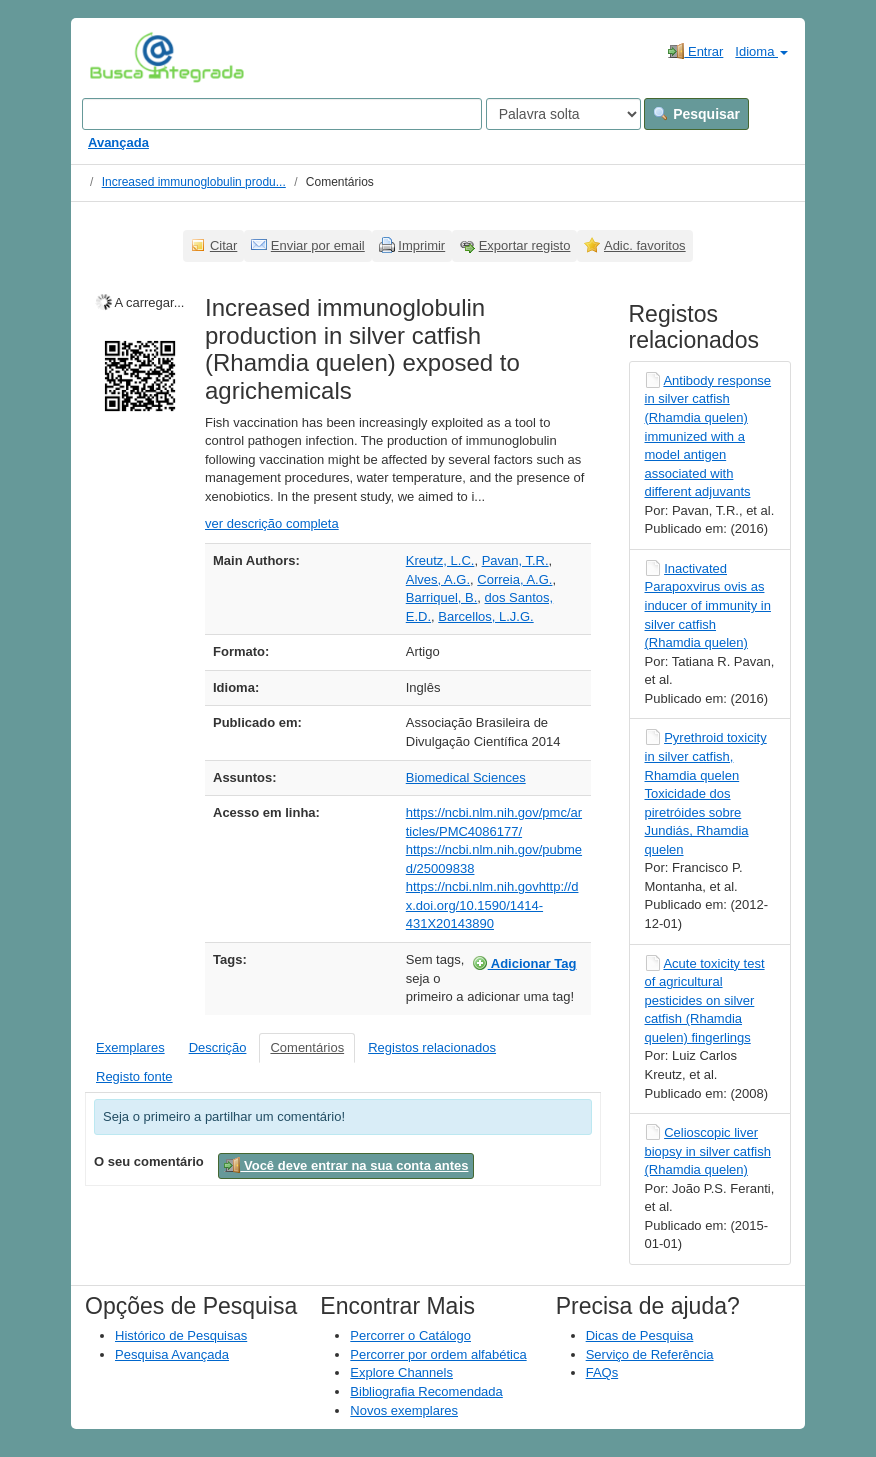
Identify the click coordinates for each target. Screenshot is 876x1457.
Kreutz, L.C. (440, 560)
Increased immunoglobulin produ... (194, 182)
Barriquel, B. (442, 597)
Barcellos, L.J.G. (485, 616)
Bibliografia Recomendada (426, 1391)
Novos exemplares (404, 1410)
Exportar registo (525, 245)
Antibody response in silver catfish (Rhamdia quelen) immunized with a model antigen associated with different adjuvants (708, 436)
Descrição (218, 1047)
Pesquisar (696, 114)
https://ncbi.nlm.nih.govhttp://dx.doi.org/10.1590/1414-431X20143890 (492, 905)
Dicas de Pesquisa (640, 1335)
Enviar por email (318, 245)
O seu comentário (149, 1161)
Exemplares (130, 1047)
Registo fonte (134, 1076)
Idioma (761, 51)
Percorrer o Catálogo (410, 1335)
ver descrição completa (272, 523)
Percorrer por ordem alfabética (438, 1354)
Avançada (118, 142)
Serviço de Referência (650, 1354)
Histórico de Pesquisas (181, 1335)
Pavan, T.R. (515, 560)
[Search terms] (282, 114)
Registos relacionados (432, 1047)
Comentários (307, 1047)
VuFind (120, 57)
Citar (223, 245)
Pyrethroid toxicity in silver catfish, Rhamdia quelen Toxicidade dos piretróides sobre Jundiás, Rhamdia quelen (706, 793)
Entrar (695, 51)
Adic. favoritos (645, 245)
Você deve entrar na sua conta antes (346, 1165)
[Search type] (563, 114)
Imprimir (421, 245)
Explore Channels (401, 1372)
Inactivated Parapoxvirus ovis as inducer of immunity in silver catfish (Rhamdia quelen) (708, 605)
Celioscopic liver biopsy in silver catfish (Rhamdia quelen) (708, 1151)
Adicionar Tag (524, 963)
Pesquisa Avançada (172, 1354)
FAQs (602, 1372)
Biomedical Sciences (466, 777)
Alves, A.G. (438, 579)
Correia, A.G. (514, 579)
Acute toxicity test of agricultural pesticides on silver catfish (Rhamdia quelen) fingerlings (705, 1000)
